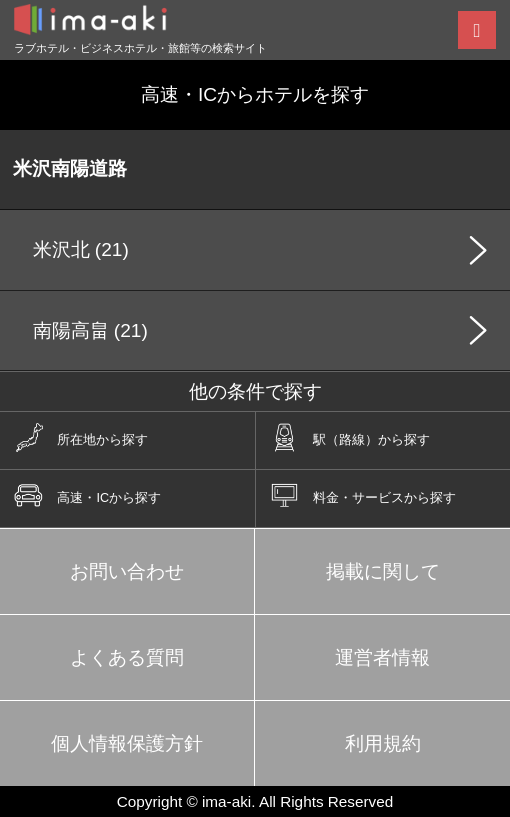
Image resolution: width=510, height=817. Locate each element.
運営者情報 (382, 657)
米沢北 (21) (81, 249)
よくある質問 (127, 657)
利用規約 (383, 743)
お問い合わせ (127, 571)
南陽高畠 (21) (90, 330)
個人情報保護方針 (127, 743)
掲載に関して (383, 571)
